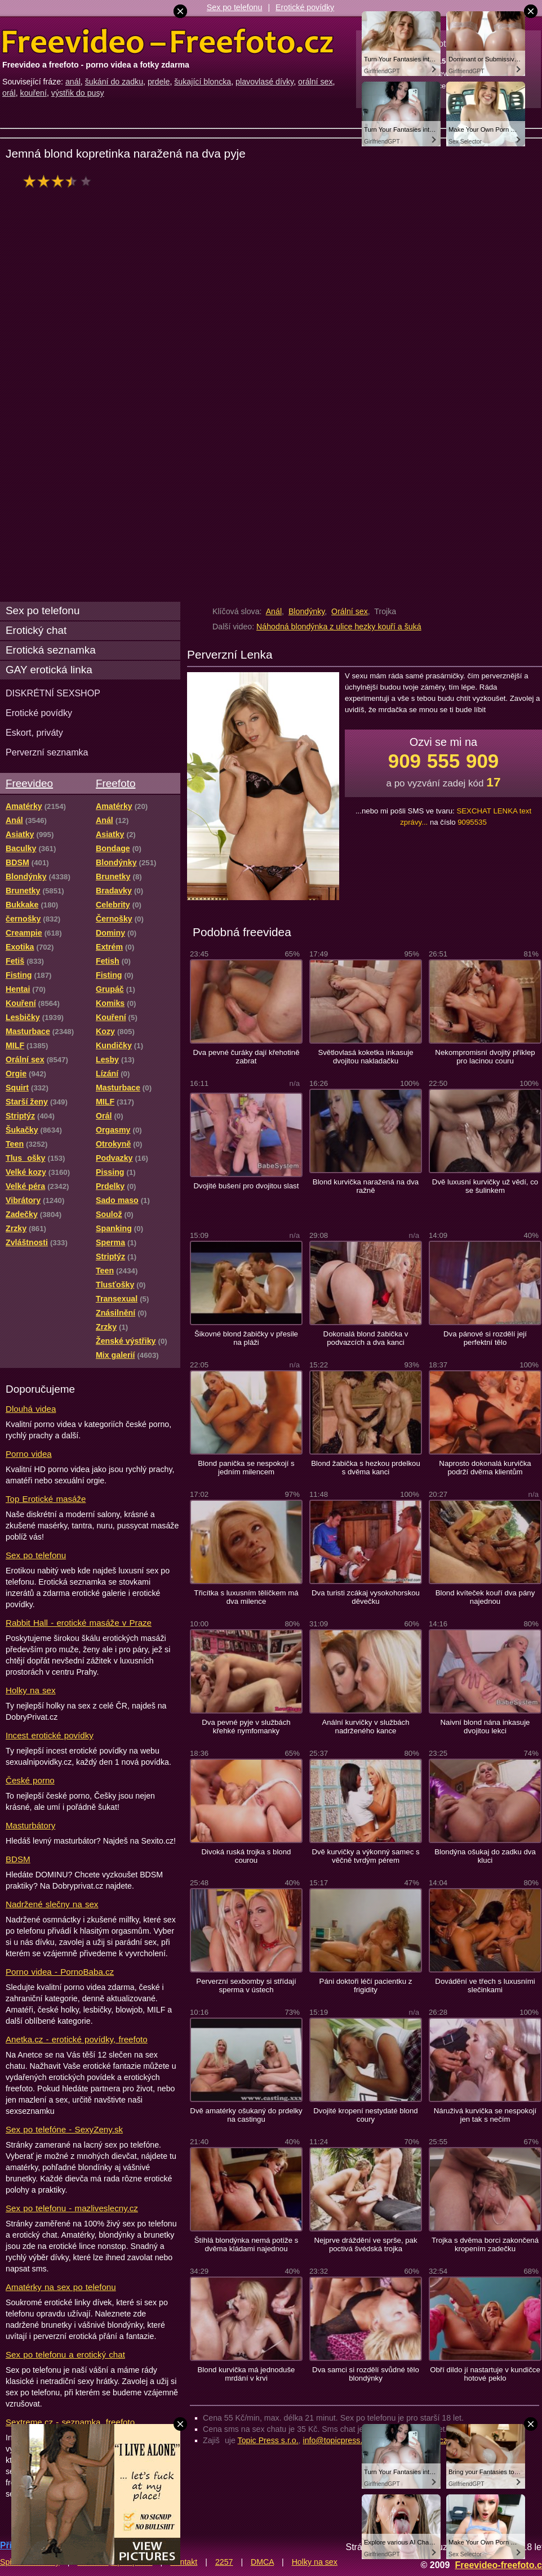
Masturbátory (30, 1825)
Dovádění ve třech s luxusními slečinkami (485, 1985)
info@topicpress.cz (337, 2440)
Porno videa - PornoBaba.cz (60, 1971)
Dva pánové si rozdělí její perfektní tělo (485, 1338)
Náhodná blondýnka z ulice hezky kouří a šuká (338, 626)
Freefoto (115, 783)
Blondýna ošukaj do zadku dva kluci (485, 1856)
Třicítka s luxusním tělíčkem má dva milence (246, 1597)
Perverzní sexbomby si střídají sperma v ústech (246, 1985)
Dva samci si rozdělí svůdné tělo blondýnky (365, 2373)
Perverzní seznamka (47, 752)
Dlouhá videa (31, 1409)
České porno (30, 1780)
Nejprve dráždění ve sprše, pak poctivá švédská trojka (365, 2244)
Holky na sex (31, 1690)
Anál (274, 611)
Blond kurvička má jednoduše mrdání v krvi (246, 2373)
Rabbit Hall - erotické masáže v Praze (79, 1622)
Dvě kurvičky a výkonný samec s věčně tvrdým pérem (365, 1856)
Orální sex (349, 611)
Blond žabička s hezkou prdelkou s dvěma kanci (365, 1467)
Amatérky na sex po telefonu (61, 2287)
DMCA (262, 2561)
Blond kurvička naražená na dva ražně (366, 1186)
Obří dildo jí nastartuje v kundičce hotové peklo (485, 2373)
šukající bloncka (202, 81)
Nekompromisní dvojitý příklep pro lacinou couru (485, 1056)
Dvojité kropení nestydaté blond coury (365, 2115)
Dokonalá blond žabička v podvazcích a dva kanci (365, 1338)
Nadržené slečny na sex (52, 1904)
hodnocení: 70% (61, 181)
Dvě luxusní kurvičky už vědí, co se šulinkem (485, 1186)
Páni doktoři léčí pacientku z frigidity (365, 1985)
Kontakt (183, 2561)
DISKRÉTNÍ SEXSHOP (53, 693)
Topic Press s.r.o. (268, 2440)
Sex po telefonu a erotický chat (65, 2354)
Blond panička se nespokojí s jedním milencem (246, 1467)
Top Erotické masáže (46, 1499)
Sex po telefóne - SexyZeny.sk (64, 2129)
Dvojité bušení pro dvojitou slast (246, 1186)
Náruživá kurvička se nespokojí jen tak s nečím (485, 2115)
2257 (224, 2561)
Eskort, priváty (34, 732)
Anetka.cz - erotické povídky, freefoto (77, 2039)
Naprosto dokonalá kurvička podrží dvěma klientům (485, 1467)
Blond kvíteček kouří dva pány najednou (485, 1597)
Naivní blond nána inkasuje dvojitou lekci (485, 1726)
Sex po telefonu (235, 7)
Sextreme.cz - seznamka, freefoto (70, 2422)
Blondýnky (306, 611)
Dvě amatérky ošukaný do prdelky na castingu (246, 2115)
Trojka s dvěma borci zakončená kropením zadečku (485, 2244)
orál (9, 92)
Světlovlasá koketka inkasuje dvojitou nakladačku (365, 1056)
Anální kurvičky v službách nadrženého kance (365, 1726)
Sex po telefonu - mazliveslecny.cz (72, 2208)
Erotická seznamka (51, 650)
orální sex (315, 81)
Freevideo (29, 783)
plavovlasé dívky (265, 81)
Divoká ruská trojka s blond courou (246, 1856)
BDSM (18, 1859)
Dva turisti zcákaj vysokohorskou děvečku (366, 1597)
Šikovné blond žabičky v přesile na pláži (246, 1338)
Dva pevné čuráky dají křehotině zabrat (246, 1056)
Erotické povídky (305, 7)
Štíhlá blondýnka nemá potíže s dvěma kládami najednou (246, 2244)
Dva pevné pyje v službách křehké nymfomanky (246, 1726)
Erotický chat (36, 630)
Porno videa (29, 1454)
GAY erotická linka (49, 670)
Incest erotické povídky (50, 1735)
